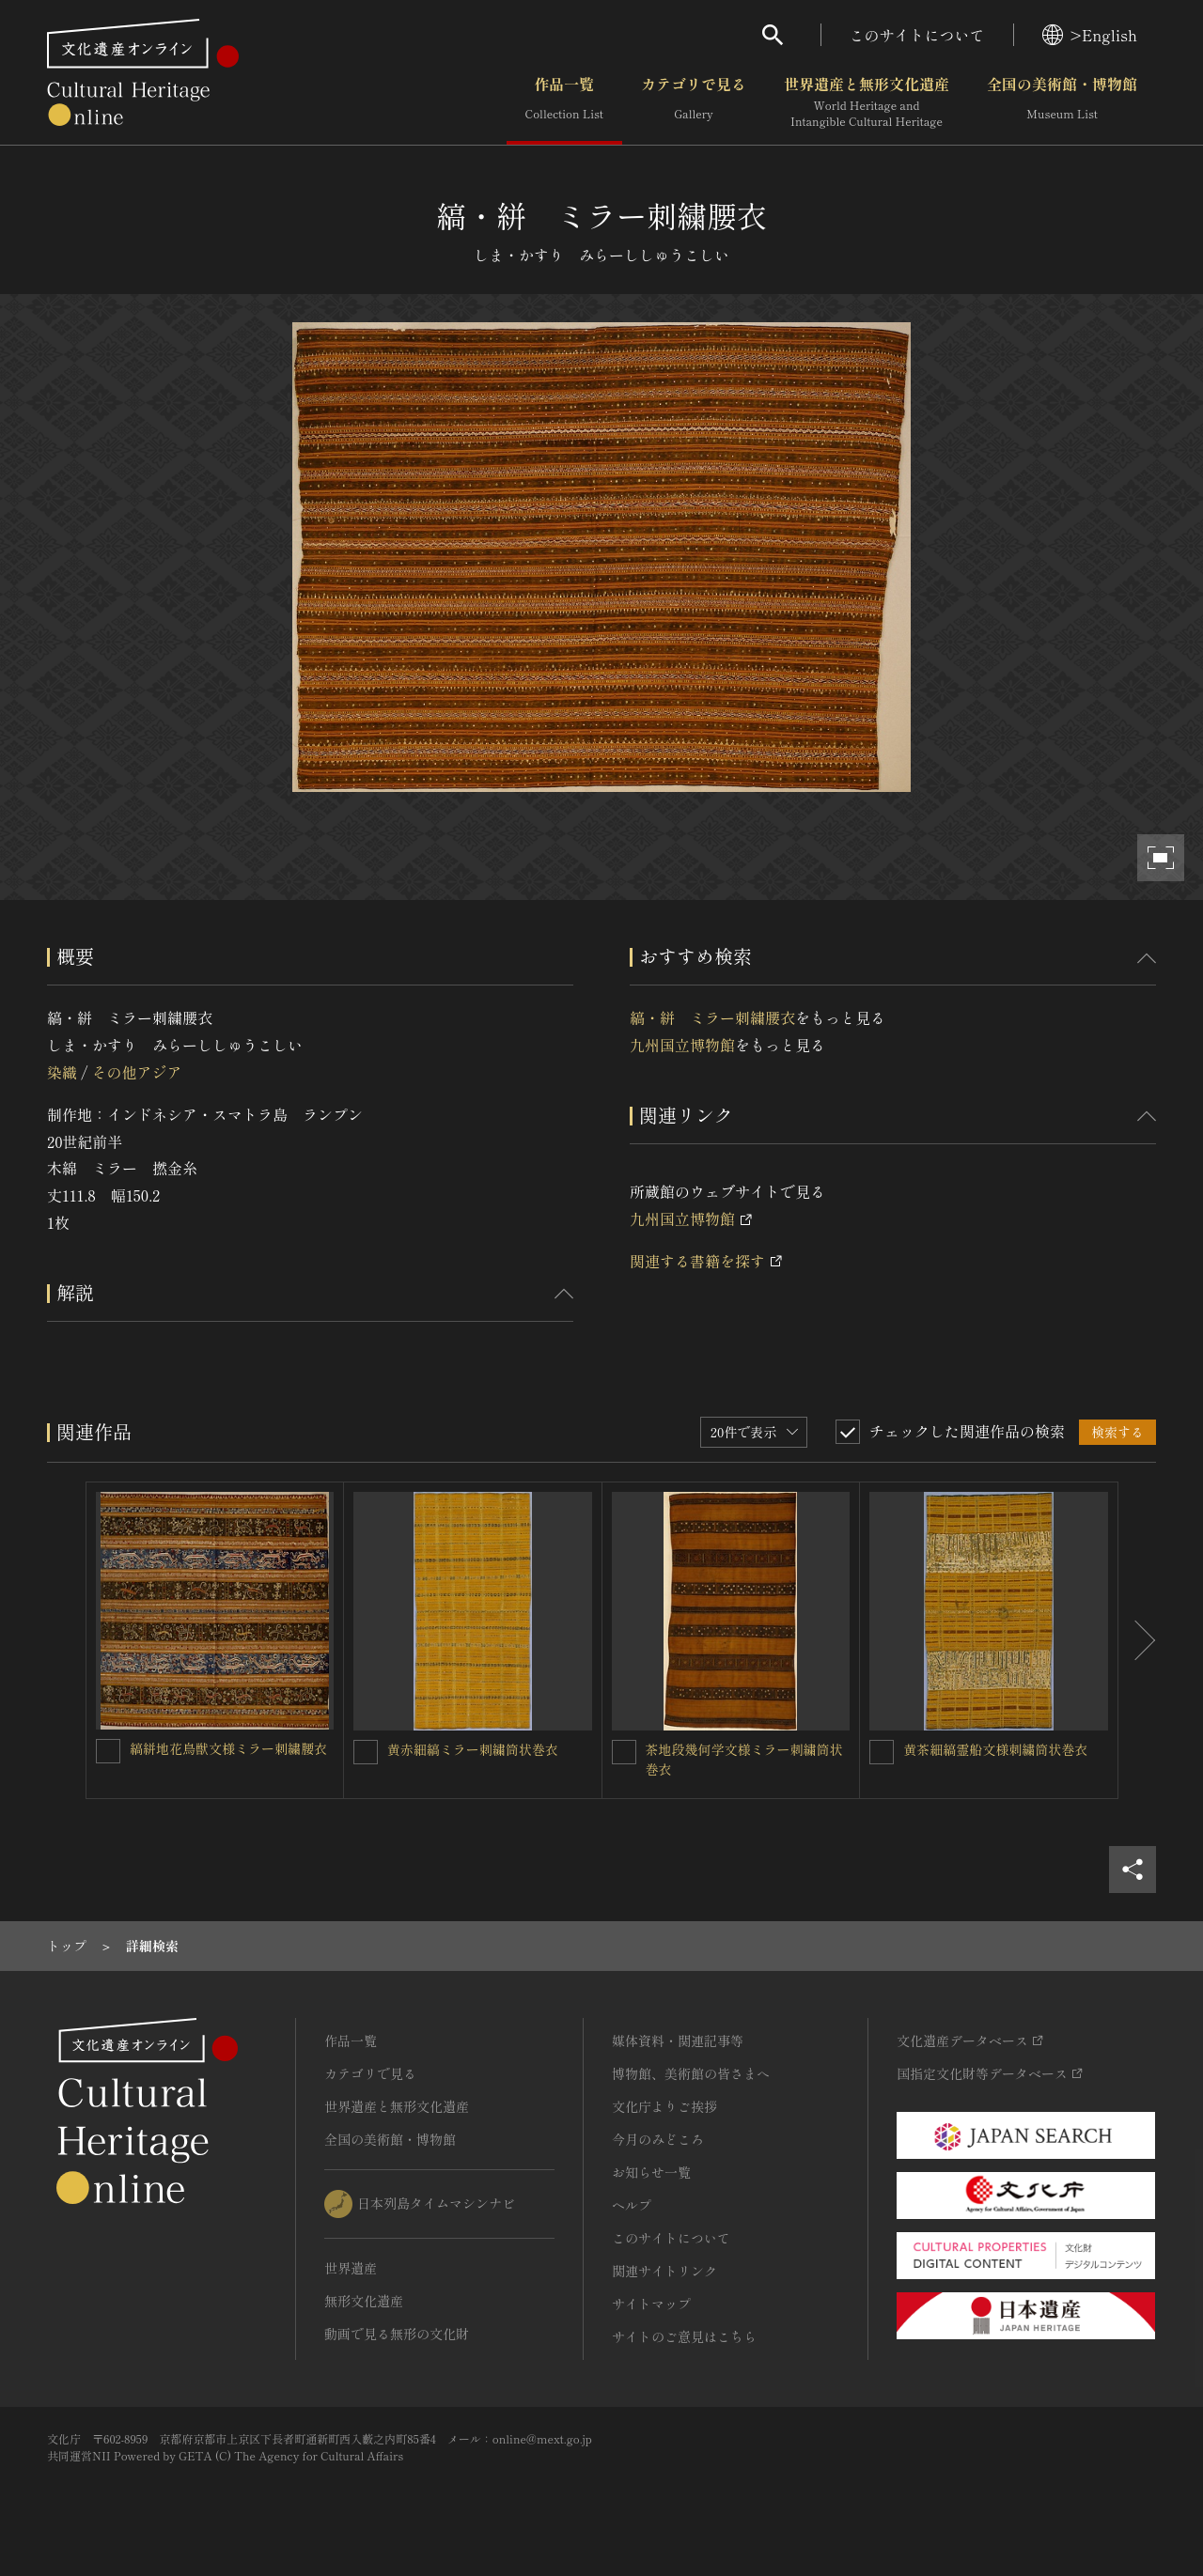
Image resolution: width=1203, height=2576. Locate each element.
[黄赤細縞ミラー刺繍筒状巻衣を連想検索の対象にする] (365, 1752)
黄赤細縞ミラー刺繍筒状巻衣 (472, 1749)
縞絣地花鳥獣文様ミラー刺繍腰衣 (228, 1748)
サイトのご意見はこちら (684, 2336)
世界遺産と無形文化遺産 (866, 102)
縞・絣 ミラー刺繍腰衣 (712, 1017)
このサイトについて (917, 34)
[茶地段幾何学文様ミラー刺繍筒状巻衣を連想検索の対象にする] (624, 1752)
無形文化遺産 (363, 2300)
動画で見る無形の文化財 (396, 2333)
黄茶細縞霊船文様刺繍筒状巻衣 (995, 1749)
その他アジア (136, 1072)
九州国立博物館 (682, 1044)
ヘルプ (631, 2205)
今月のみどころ (658, 2139)
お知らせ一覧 (651, 2172)
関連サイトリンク (664, 2270)
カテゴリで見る (693, 102)
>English (1089, 34)
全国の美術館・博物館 (1062, 102)
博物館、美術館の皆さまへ (691, 2073)
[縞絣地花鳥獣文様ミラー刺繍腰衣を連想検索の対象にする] (108, 1751)
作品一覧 (564, 102)
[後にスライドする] (1137, 1640)
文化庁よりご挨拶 (664, 2106)
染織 (62, 1072)
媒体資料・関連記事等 (677, 2040)
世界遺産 (350, 2267)
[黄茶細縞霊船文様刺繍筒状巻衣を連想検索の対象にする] (881, 1752)
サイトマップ (651, 2303)
